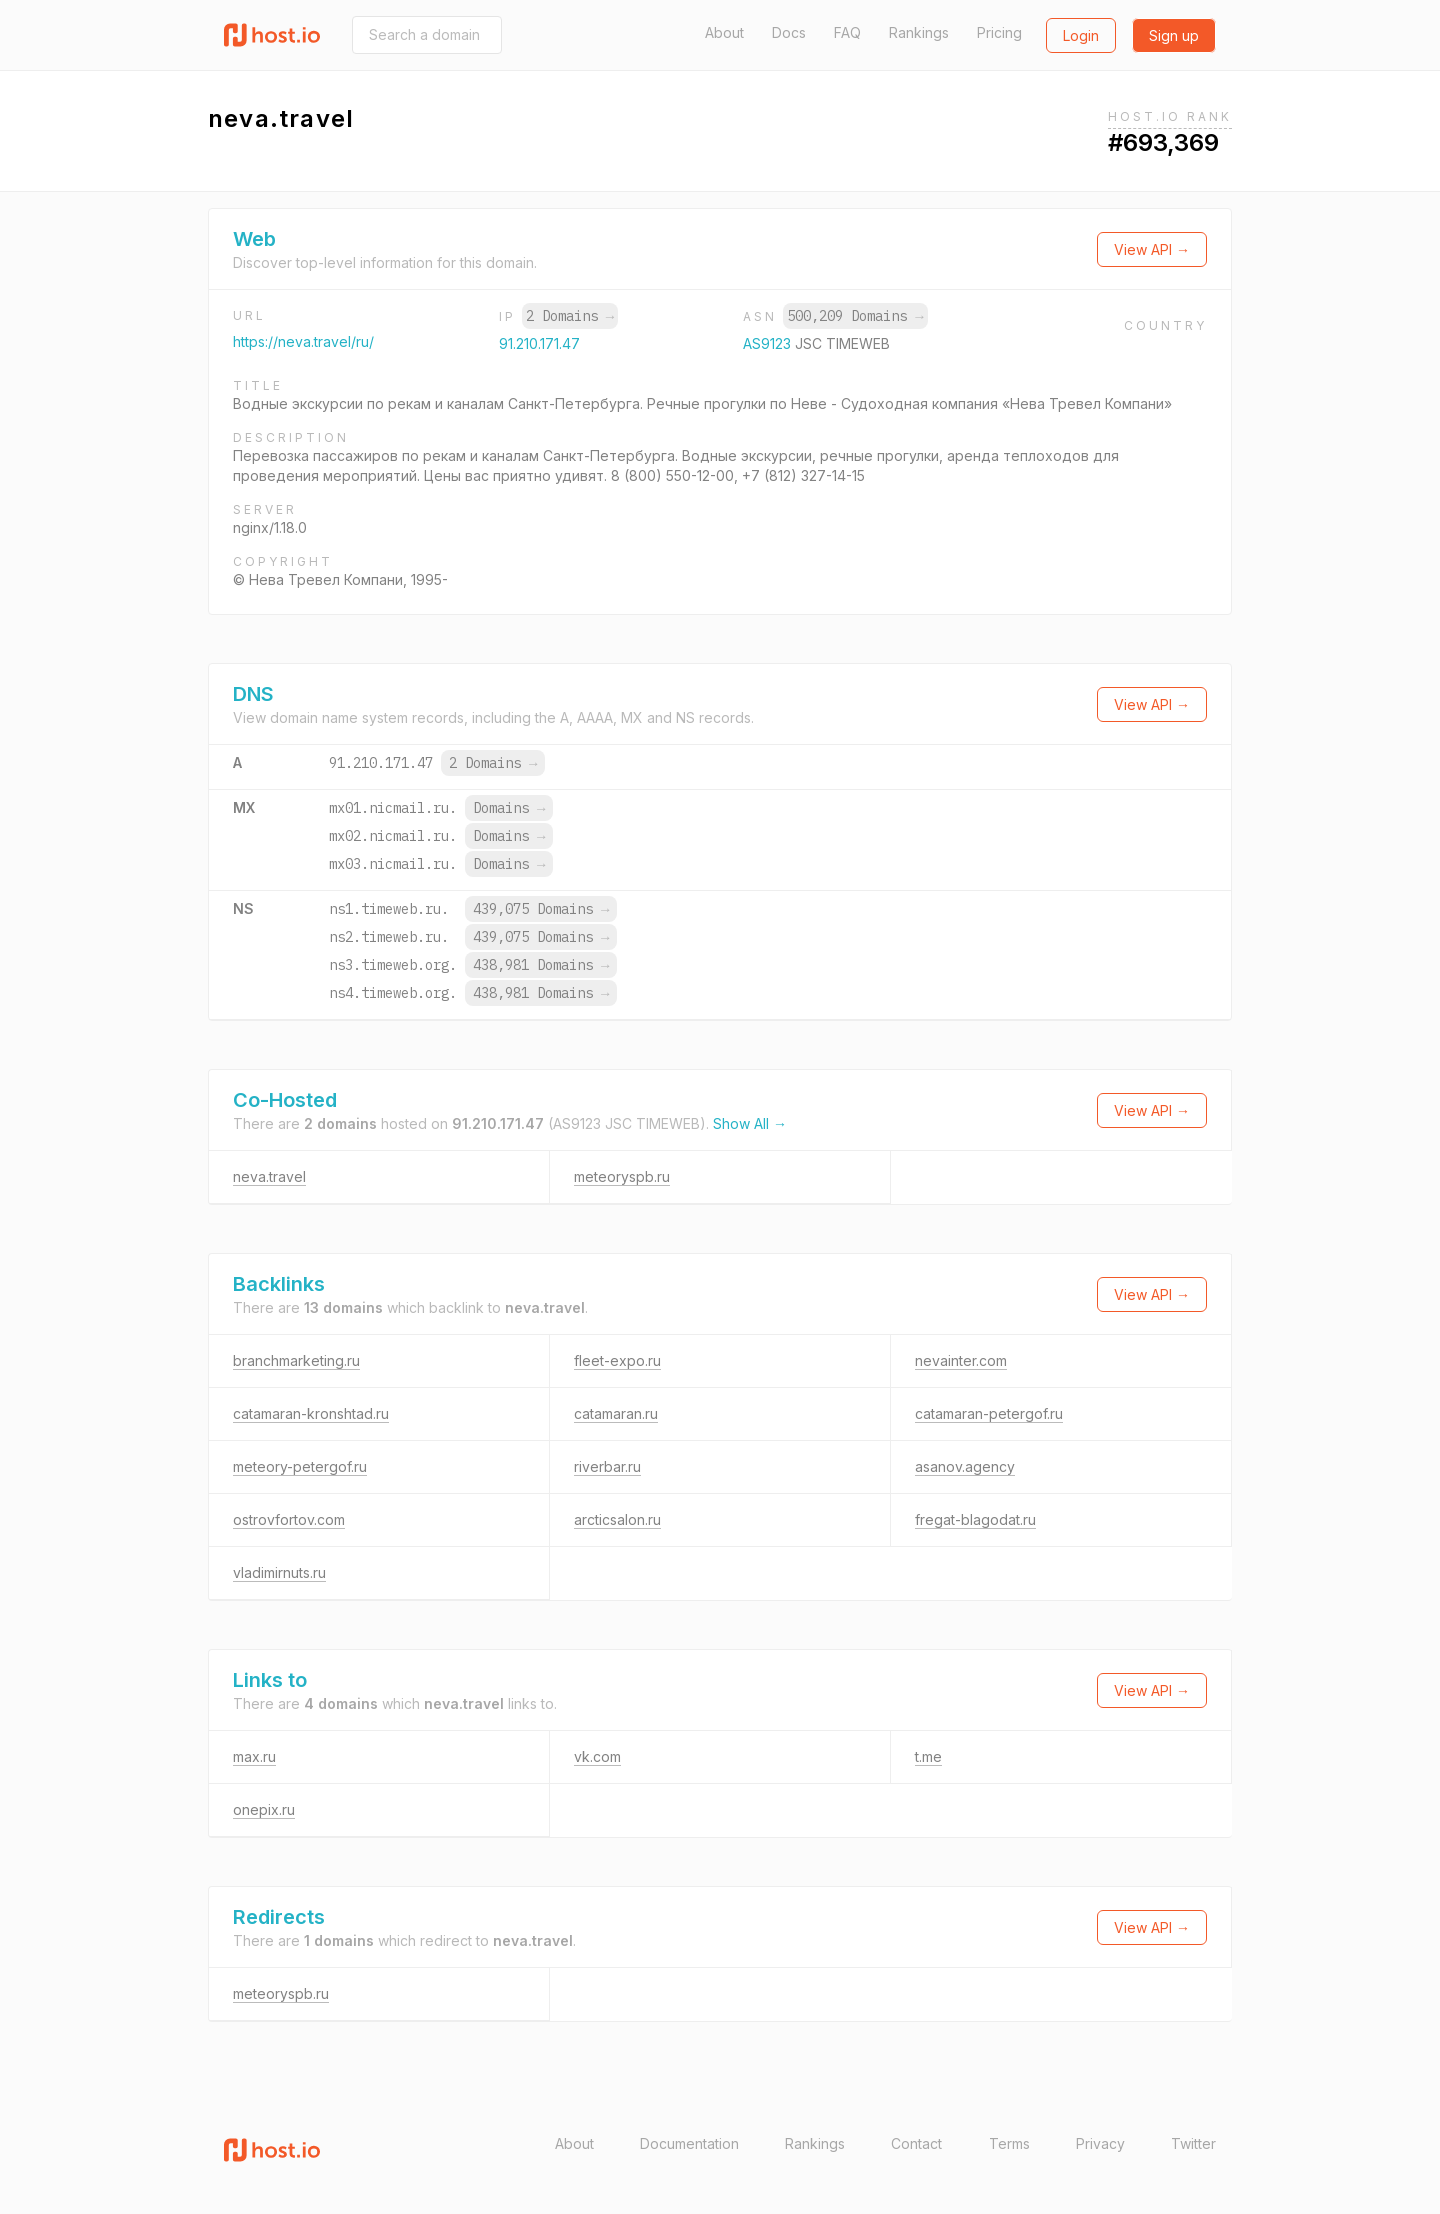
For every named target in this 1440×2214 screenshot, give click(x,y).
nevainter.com (961, 1360)
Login (1081, 35)
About (724, 32)
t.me (928, 1756)
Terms (1009, 2143)
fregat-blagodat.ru (975, 1519)
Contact (916, 2143)
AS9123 (769, 343)
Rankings (919, 32)
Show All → (750, 1123)
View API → (1152, 249)
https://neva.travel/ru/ (303, 341)
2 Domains (570, 316)
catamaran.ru (616, 1413)
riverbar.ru (607, 1466)
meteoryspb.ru (622, 1176)
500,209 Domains (855, 316)
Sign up (1174, 35)
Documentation (689, 2143)
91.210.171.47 (539, 343)
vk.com (597, 1756)
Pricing (999, 32)
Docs (789, 32)
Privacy (1100, 2143)
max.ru (254, 1756)
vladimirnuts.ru (279, 1572)
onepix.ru (264, 1809)
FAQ (847, 32)
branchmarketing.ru (296, 1360)
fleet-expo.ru (617, 1360)
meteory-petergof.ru (300, 1466)
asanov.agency (965, 1466)
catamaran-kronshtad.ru (311, 1413)
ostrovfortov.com (289, 1519)
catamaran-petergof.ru (989, 1413)
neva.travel (269, 1176)
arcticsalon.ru (617, 1519)
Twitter (1193, 2143)
